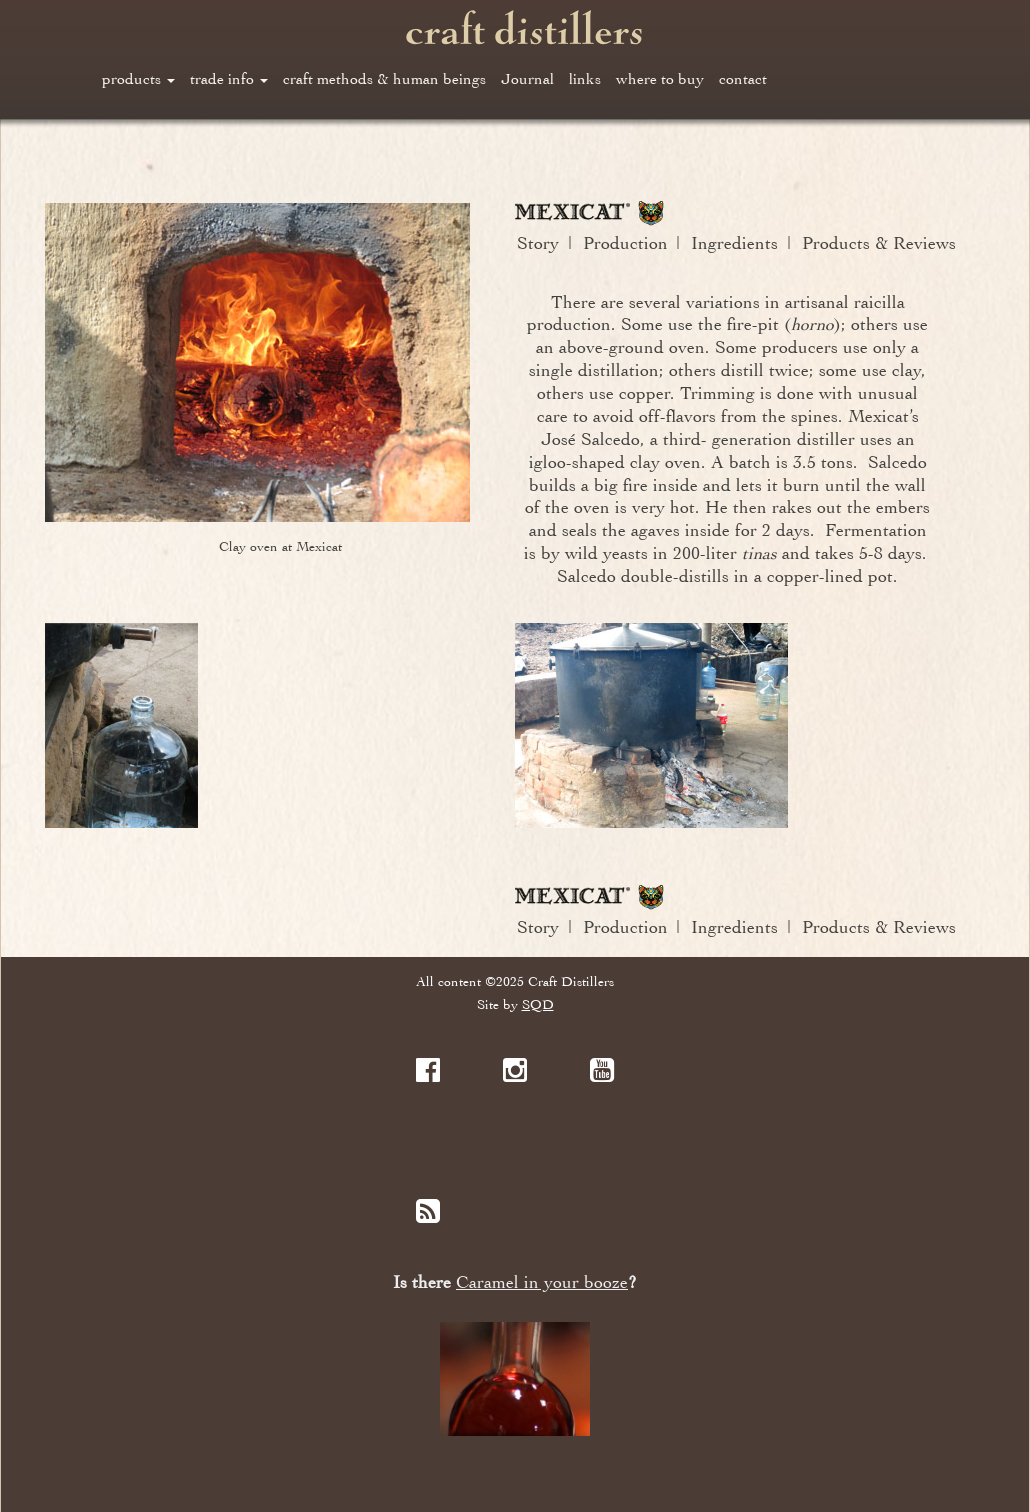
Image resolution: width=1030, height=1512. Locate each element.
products (138, 79)
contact (743, 79)
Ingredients (734, 243)
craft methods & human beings (384, 79)
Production (625, 243)
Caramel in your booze (542, 1282)
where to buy (660, 79)
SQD (538, 1004)
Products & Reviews (879, 243)
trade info (229, 79)
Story (538, 243)
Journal (527, 79)
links (585, 79)
